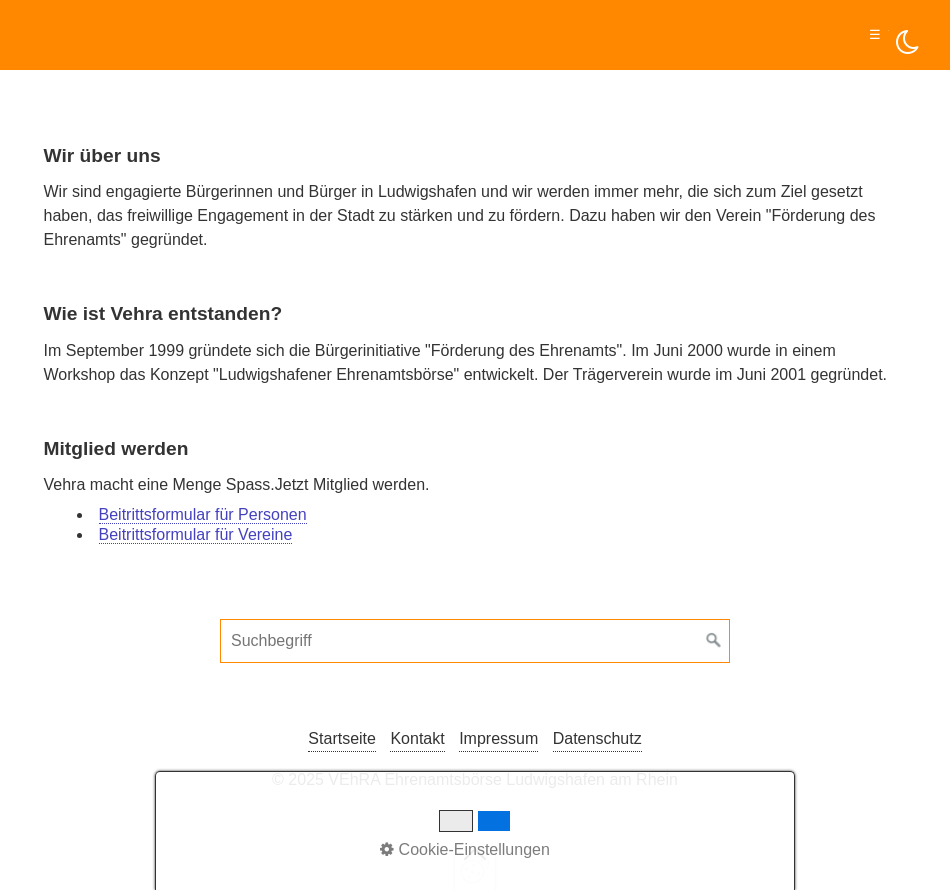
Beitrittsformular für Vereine (196, 534)
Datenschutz (597, 738)
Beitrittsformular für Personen (203, 514)
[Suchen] (714, 641)
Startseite (342, 738)
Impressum (498, 738)
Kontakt (417, 738)
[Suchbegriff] (475, 641)
